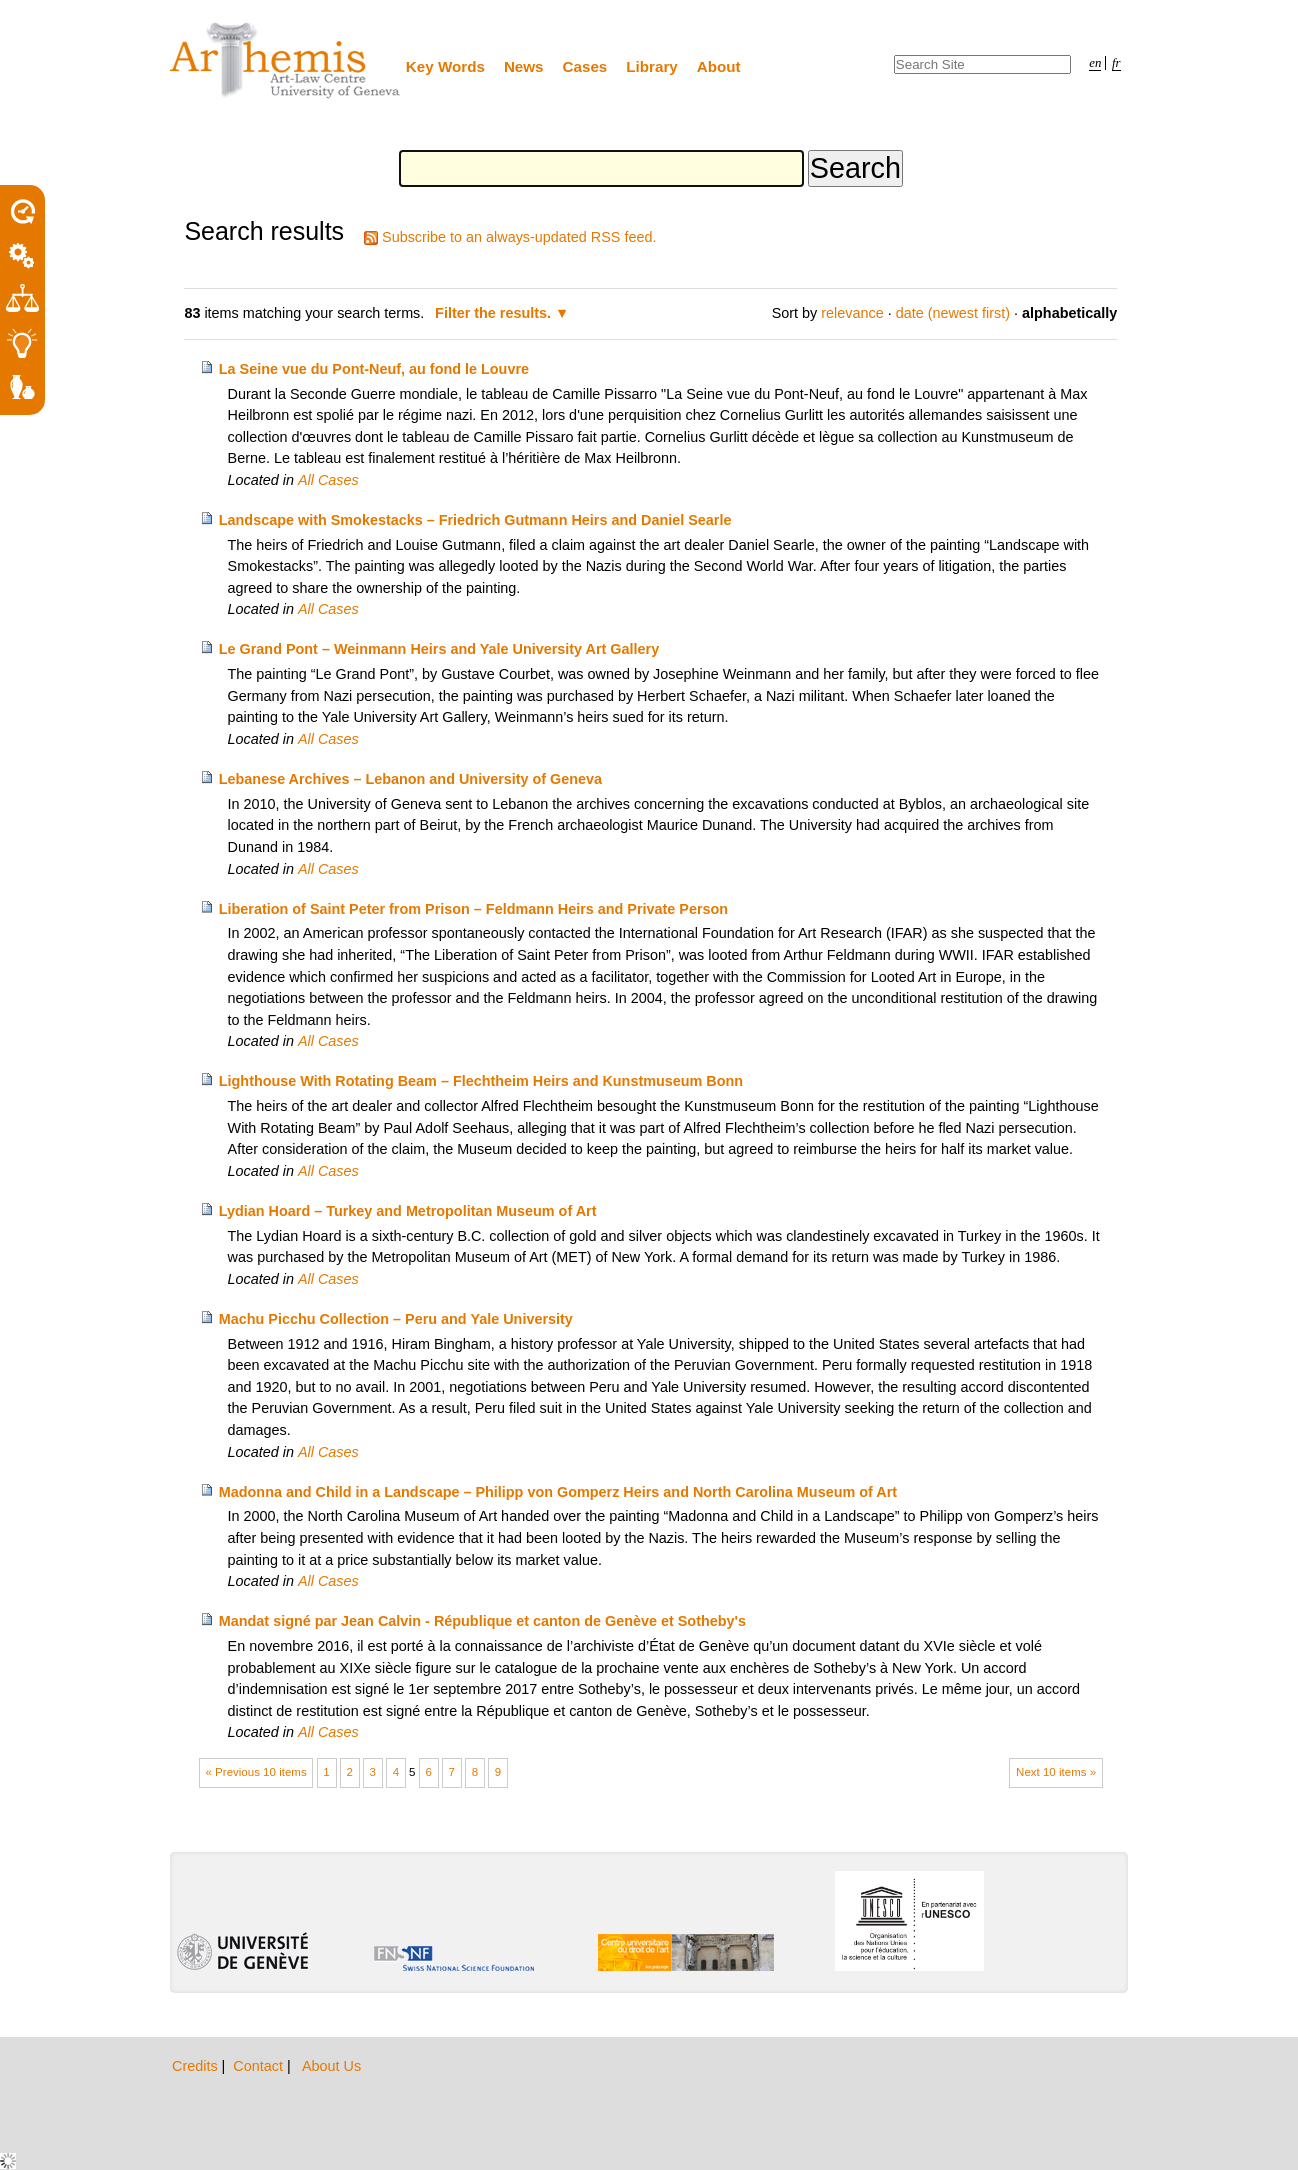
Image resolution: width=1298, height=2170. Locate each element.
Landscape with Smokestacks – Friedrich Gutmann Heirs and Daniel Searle (475, 520)
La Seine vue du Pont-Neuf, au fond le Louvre (374, 369)
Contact (260, 2066)
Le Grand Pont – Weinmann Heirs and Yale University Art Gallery (439, 649)
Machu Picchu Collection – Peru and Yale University (396, 1319)
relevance (852, 313)
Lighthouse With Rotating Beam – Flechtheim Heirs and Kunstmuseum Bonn (481, 1081)
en (1095, 63)
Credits (197, 2066)
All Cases (328, 480)
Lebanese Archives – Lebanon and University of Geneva (410, 779)
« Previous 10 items (256, 1772)
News (524, 66)
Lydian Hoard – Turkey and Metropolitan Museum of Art (408, 1211)
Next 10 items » (1056, 1772)
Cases (585, 66)
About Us (331, 2066)
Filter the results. (495, 313)
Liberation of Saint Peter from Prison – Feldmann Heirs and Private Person (473, 909)
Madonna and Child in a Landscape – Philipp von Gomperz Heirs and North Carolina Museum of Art (558, 1492)
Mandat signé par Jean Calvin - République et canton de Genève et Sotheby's (482, 1621)
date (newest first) (953, 313)
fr (1116, 63)
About (719, 66)
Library (652, 66)
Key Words (445, 66)
